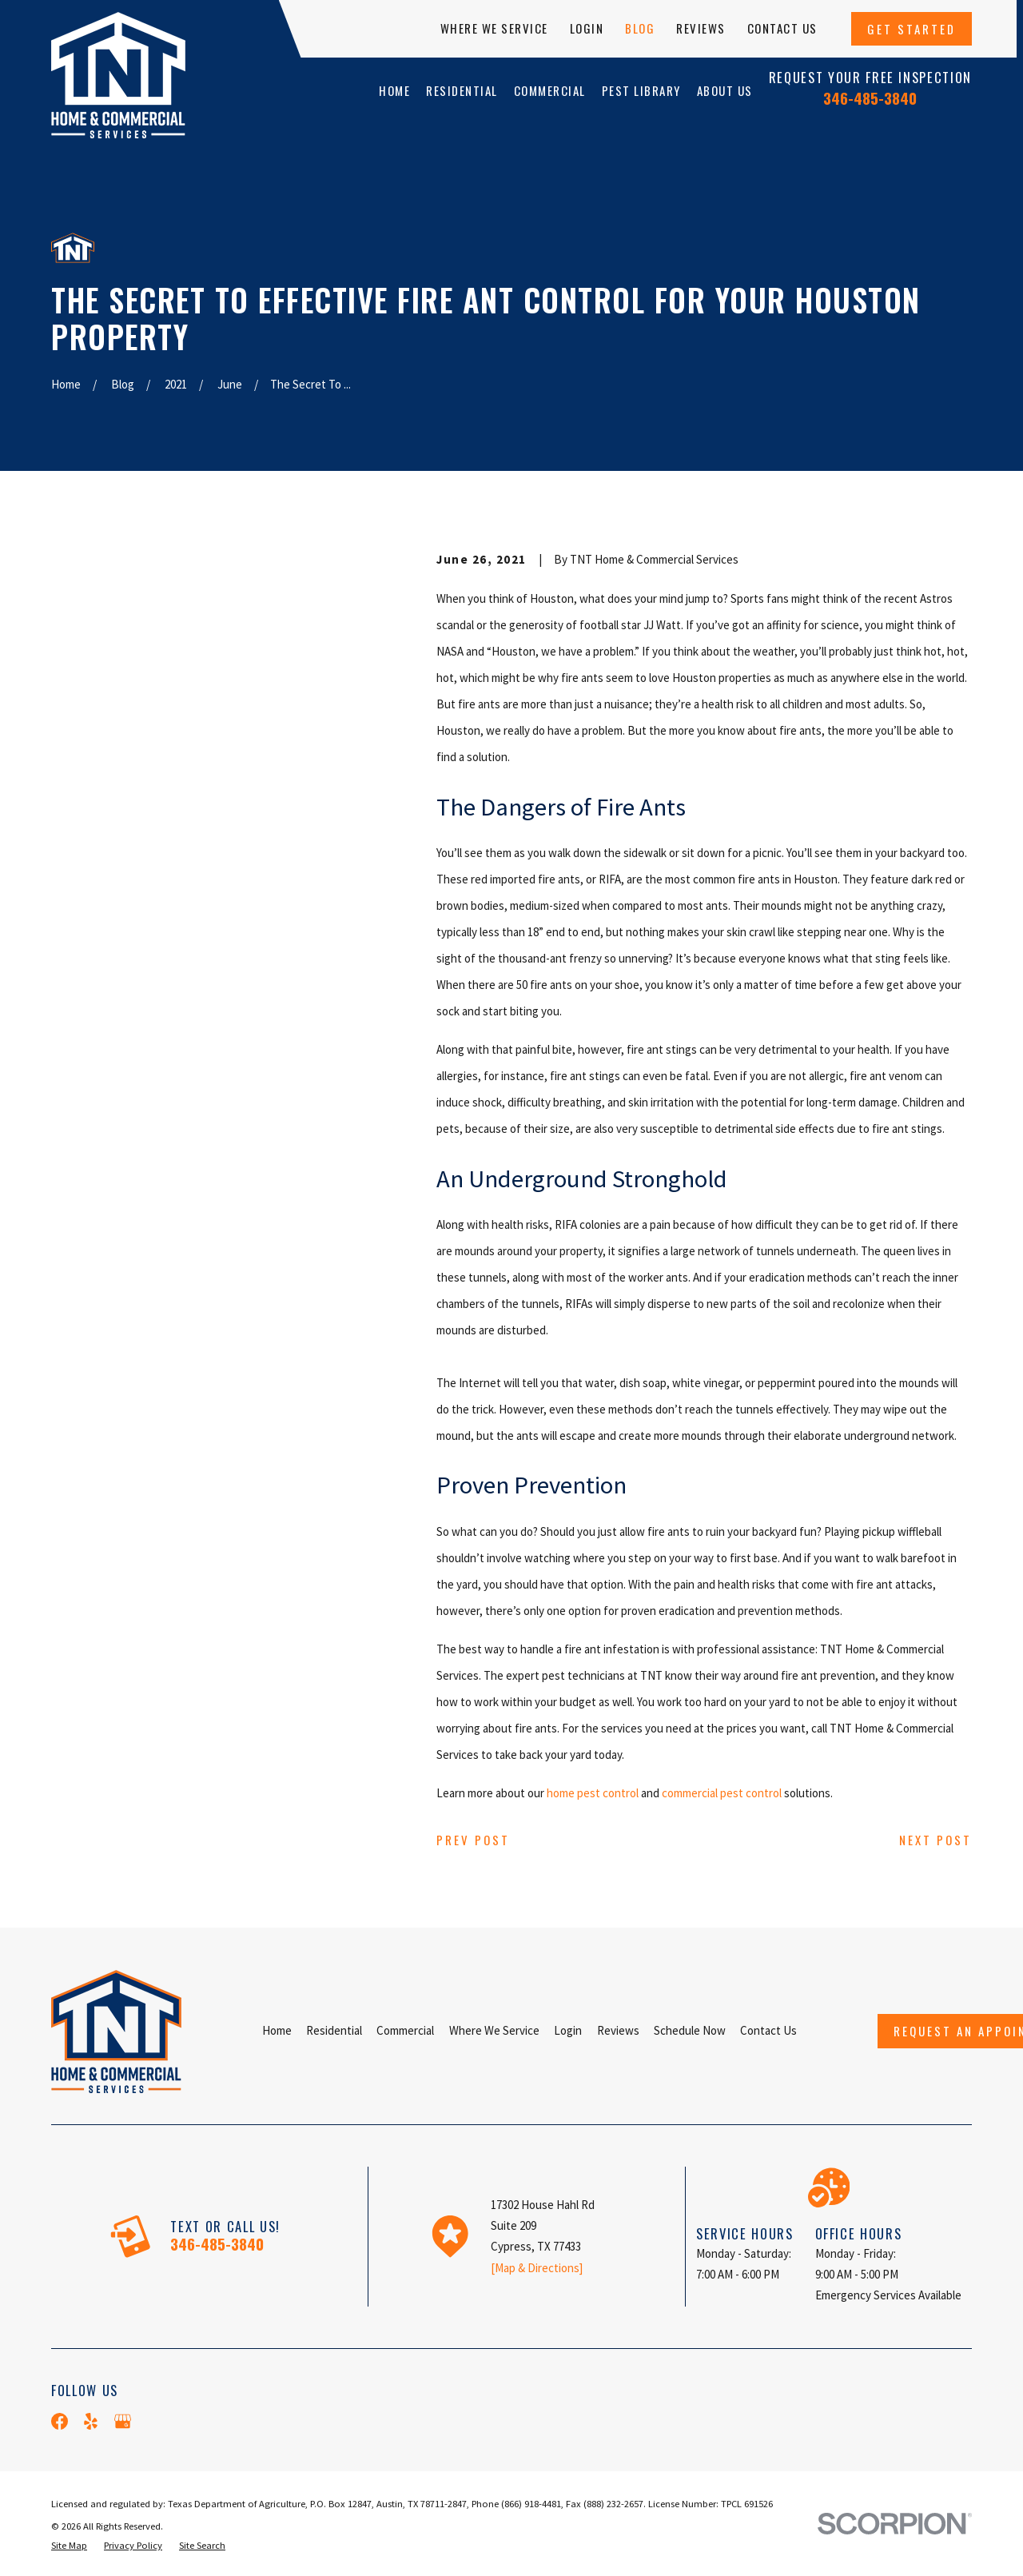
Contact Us (782, 28)
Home (277, 2030)
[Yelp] (90, 2421)
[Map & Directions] (537, 2267)
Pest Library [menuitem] (641, 90)
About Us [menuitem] (725, 90)
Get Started (911, 29)
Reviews (701, 28)
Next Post (935, 1839)
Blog (640, 28)
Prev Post (473, 1839)
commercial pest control (722, 1792)
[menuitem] (69, 2545)
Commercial (405, 2030)
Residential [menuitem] (462, 90)
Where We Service (494, 28)
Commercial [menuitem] (550, 90)
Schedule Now (690, 2030)
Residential (334, 2030)
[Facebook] (59, 2421)
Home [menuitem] (394, 90)
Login (587, 28)
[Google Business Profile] (122, 2421)
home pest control (593, 1792)
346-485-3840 (870, 98)
